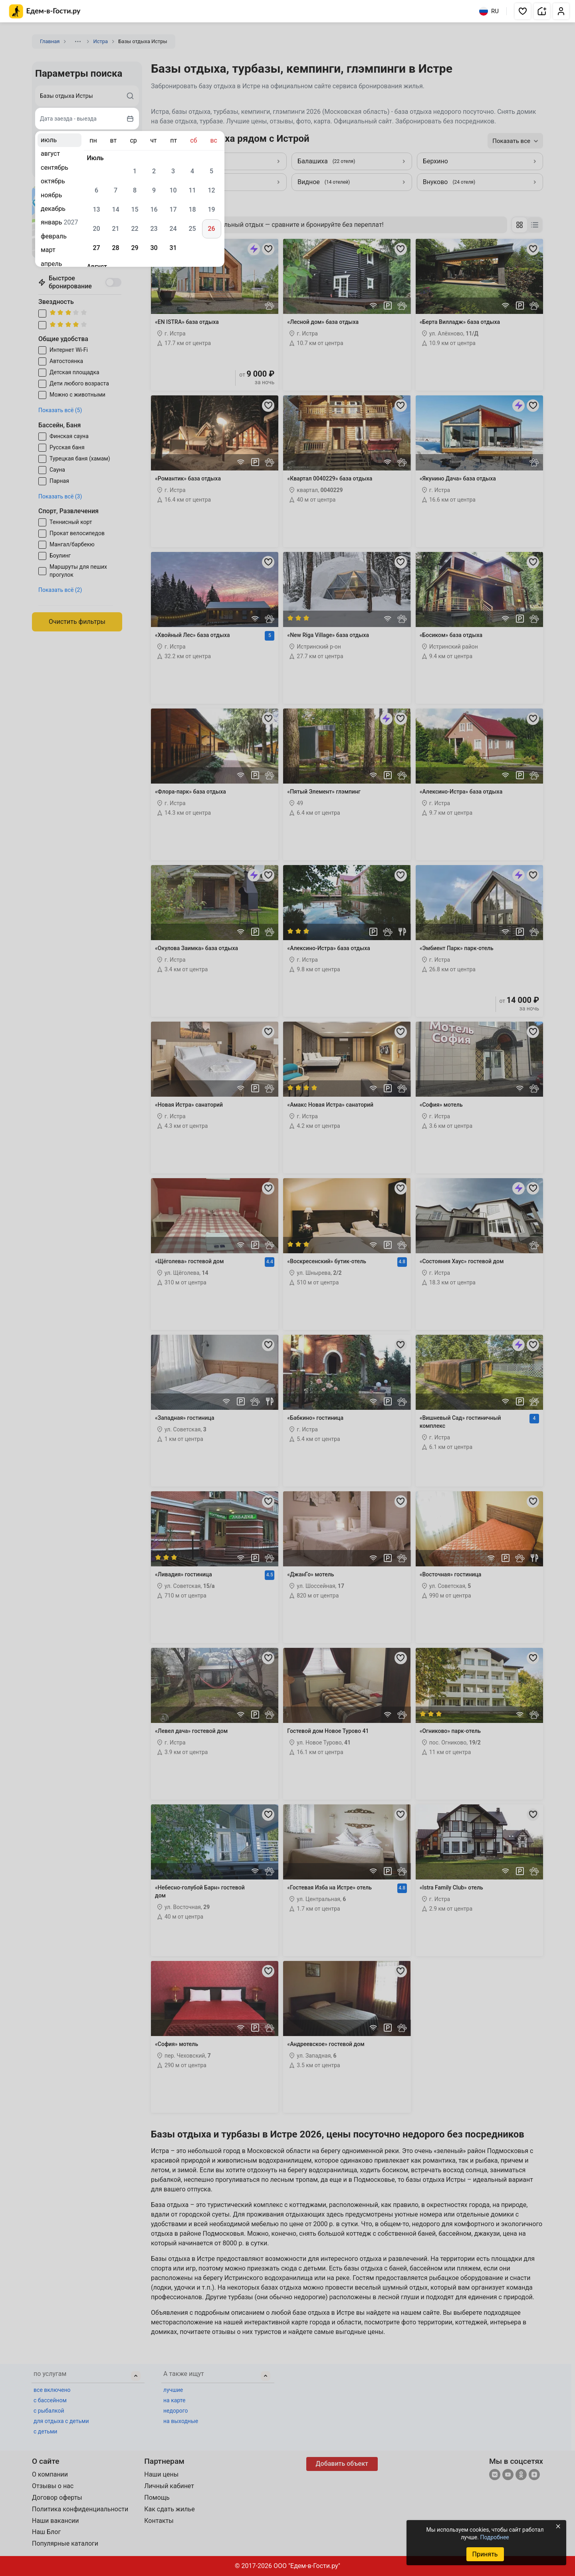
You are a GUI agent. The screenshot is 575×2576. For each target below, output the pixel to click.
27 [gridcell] (96, 248)
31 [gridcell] (172, 248)
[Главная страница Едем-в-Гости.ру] (45, 11)
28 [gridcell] (115, 248)
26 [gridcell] (211, 228)
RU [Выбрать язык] (489, 11)
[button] (523, 11)
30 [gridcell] (153, 248)
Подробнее (494, 2537)
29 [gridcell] (134, 248)
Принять (485, 2554)
